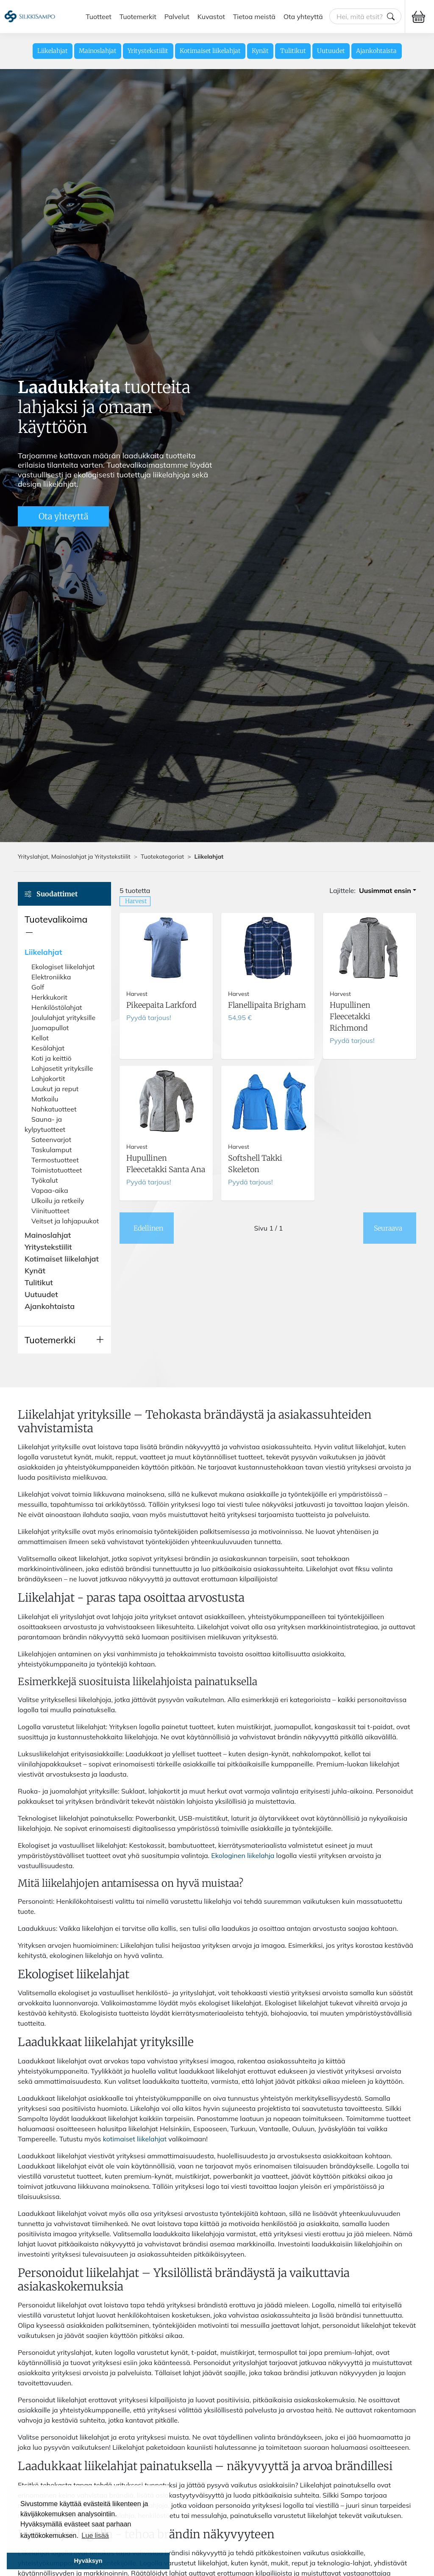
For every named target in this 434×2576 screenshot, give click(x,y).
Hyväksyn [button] (88, 2560)
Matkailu (44, 1099)
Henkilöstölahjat (56, 1007)
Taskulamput (51, 1149)
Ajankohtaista (376, 51)
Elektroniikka (51, 977)
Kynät (260, 51)
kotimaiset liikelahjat (135, 2139)
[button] (64, 926)
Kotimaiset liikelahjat (210, 51)
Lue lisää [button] (95, 2535)
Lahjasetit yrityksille (62, 1068)
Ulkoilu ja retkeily (57, 1200)
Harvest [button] (136, 901)
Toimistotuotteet (56, 1170)
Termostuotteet (55, 1160)
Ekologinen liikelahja (242, 1855)
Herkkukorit (49, 997)
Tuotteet (98, 16)
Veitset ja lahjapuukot (65, 1221)
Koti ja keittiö (51, 1058)
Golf (37, 987)
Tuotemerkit (138, 16)
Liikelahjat (52, 51)
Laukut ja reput (54, 1088)
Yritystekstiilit (148, 51)
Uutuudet (331, 51)
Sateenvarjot (51, 1139)
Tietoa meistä (254, 16)
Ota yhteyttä (303, 16)
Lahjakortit (48, 1078)
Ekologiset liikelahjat (63, 966)
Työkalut (44, 1180)
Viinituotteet (50, 1210)
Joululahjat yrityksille (63, 1017)
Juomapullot (50, 1027)
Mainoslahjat (98, 51)
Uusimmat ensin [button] (385, 890)
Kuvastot (211, 16)
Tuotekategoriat (162, 856)
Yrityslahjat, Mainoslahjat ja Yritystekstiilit (74, 856)
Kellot (40, 1038)
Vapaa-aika (49, 1190)
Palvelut (176, 16)
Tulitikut (293, 51)
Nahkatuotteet (54, 1109)
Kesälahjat (47, 1048)
